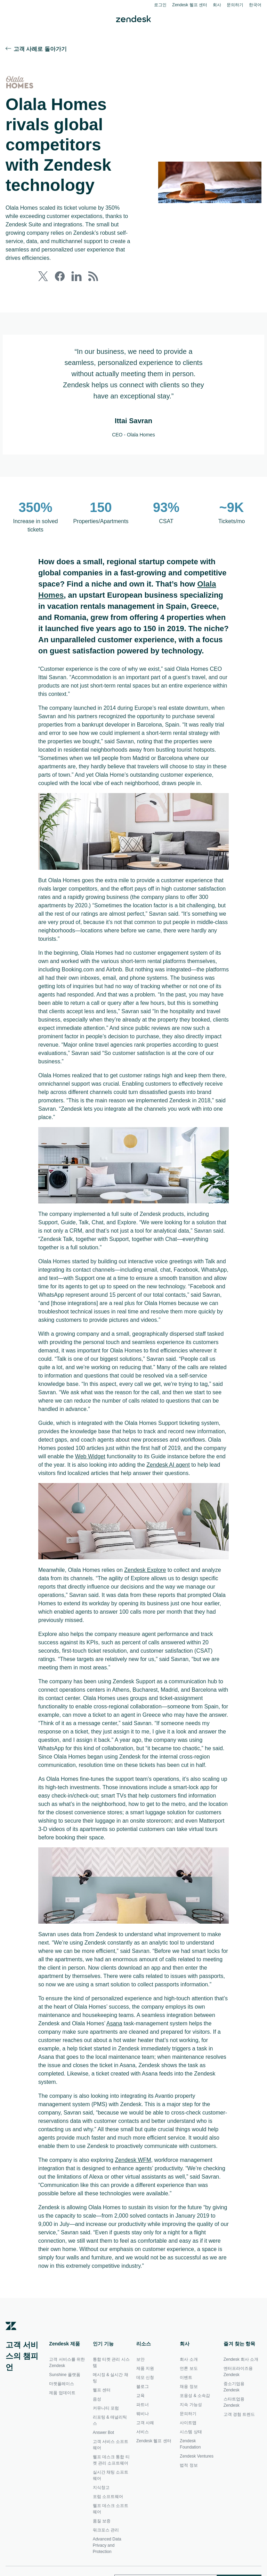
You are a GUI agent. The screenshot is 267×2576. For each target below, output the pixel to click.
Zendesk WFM (137, 2218)
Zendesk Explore (149, 1603)
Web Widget (156, 1482)
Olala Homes (80, 594)
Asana (142, 2073)
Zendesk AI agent (71, 1499)
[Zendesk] (11, 2394)
